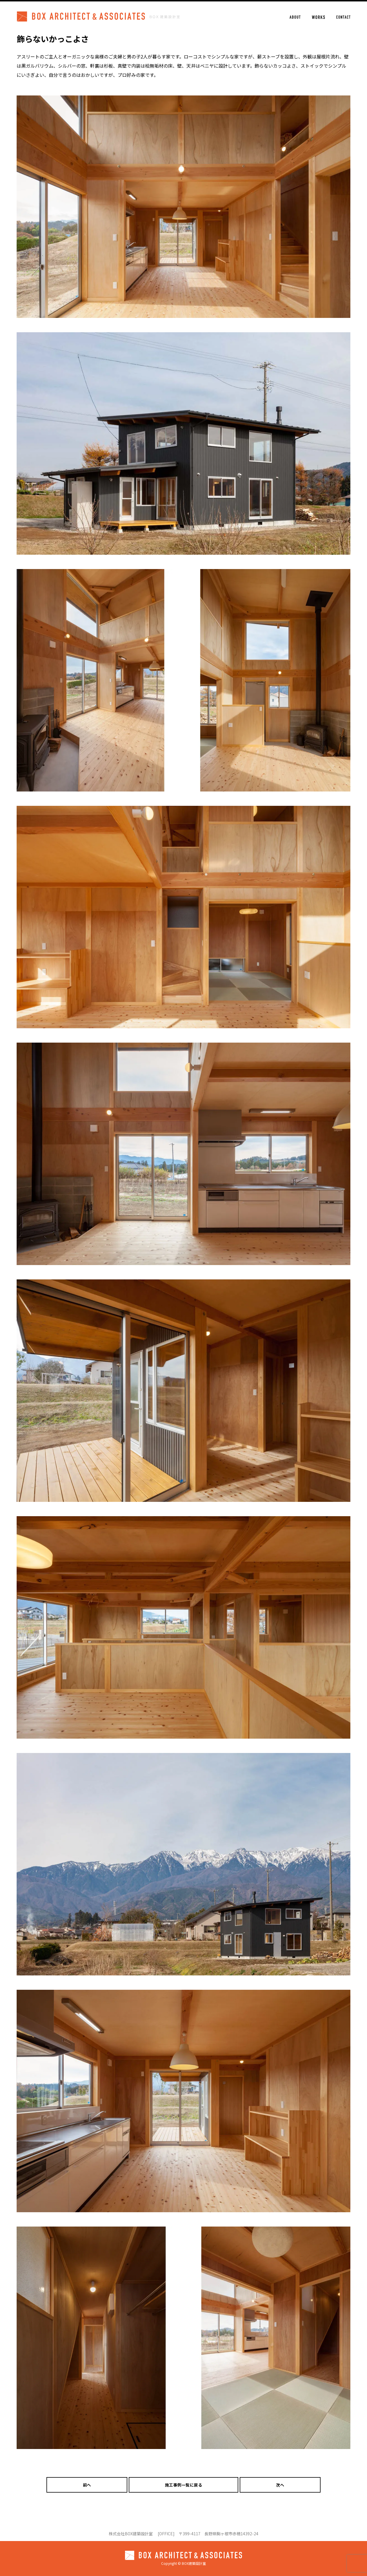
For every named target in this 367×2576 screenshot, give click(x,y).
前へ (87, 2485)
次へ (280, 2485)
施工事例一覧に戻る (183, 2485)
